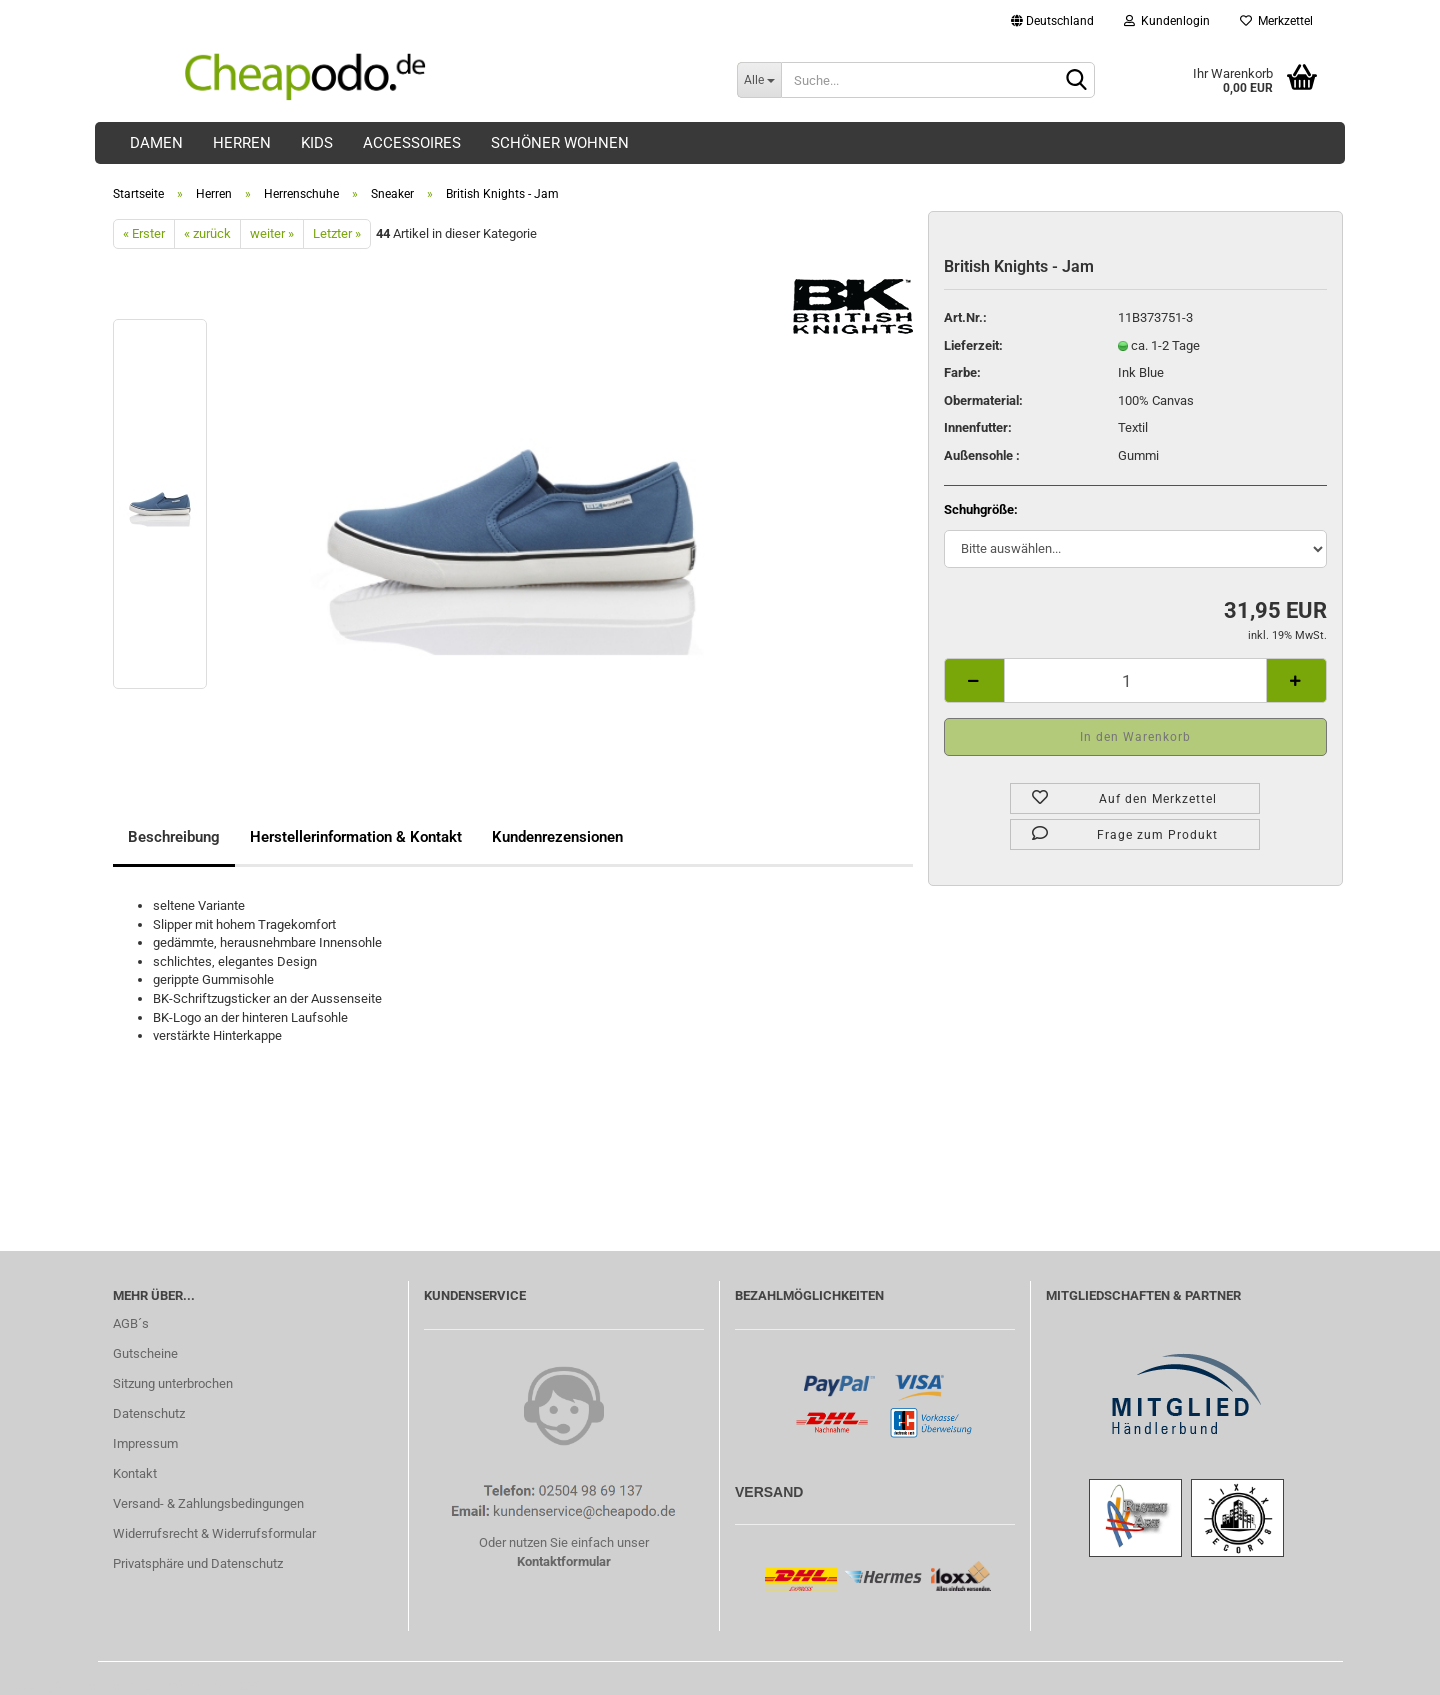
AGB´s (131, 1323)
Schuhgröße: (981, 509)
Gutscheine (145, 1353)
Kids (317, 143)
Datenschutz (149, 1413)
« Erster (144, 233)
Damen (156, 143)
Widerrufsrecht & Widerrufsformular (214, 1533)
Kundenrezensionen (557, 837)
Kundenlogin (1167, 21)
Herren (242, 143)
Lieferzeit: (973, 345)
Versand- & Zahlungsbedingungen (208, 1503)
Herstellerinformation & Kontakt (356, 837)
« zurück (207, 233)
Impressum (145, 1443)
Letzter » (337, 233)
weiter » (272, 233)
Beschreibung (174, 837)
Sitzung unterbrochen (173, 1383)
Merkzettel (1276, 21)
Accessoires (412, 143)
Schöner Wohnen (560, 143)
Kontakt (135, 1473)
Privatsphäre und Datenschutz (198, 1563)
